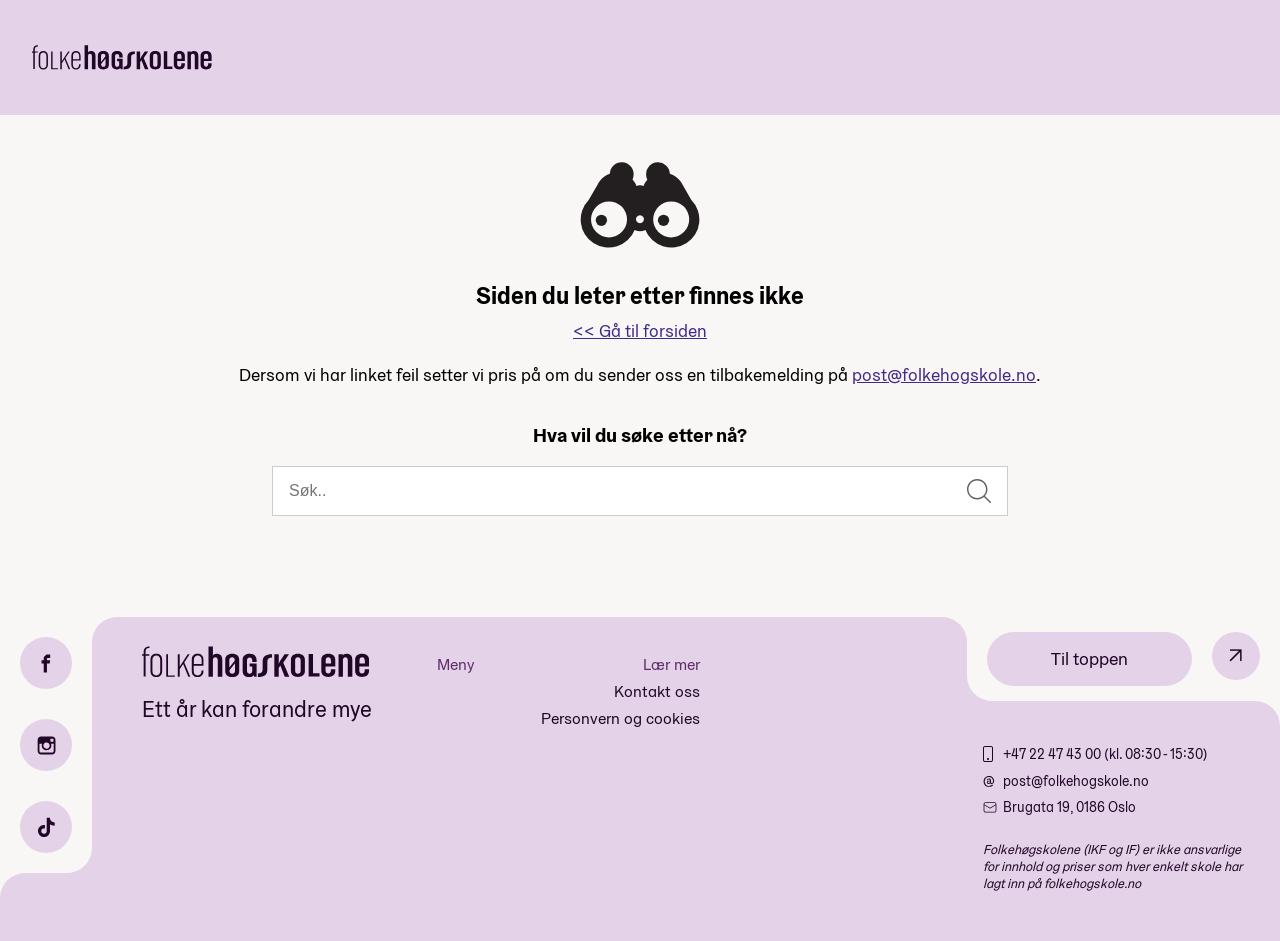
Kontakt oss (657, 691)
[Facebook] (46, 663)
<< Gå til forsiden (640, 330)
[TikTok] (46, 827)
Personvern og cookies (620, 718)
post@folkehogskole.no (944, 374)
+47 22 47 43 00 (1053, 754)
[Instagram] (46, 745)
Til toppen (1089, 658)
